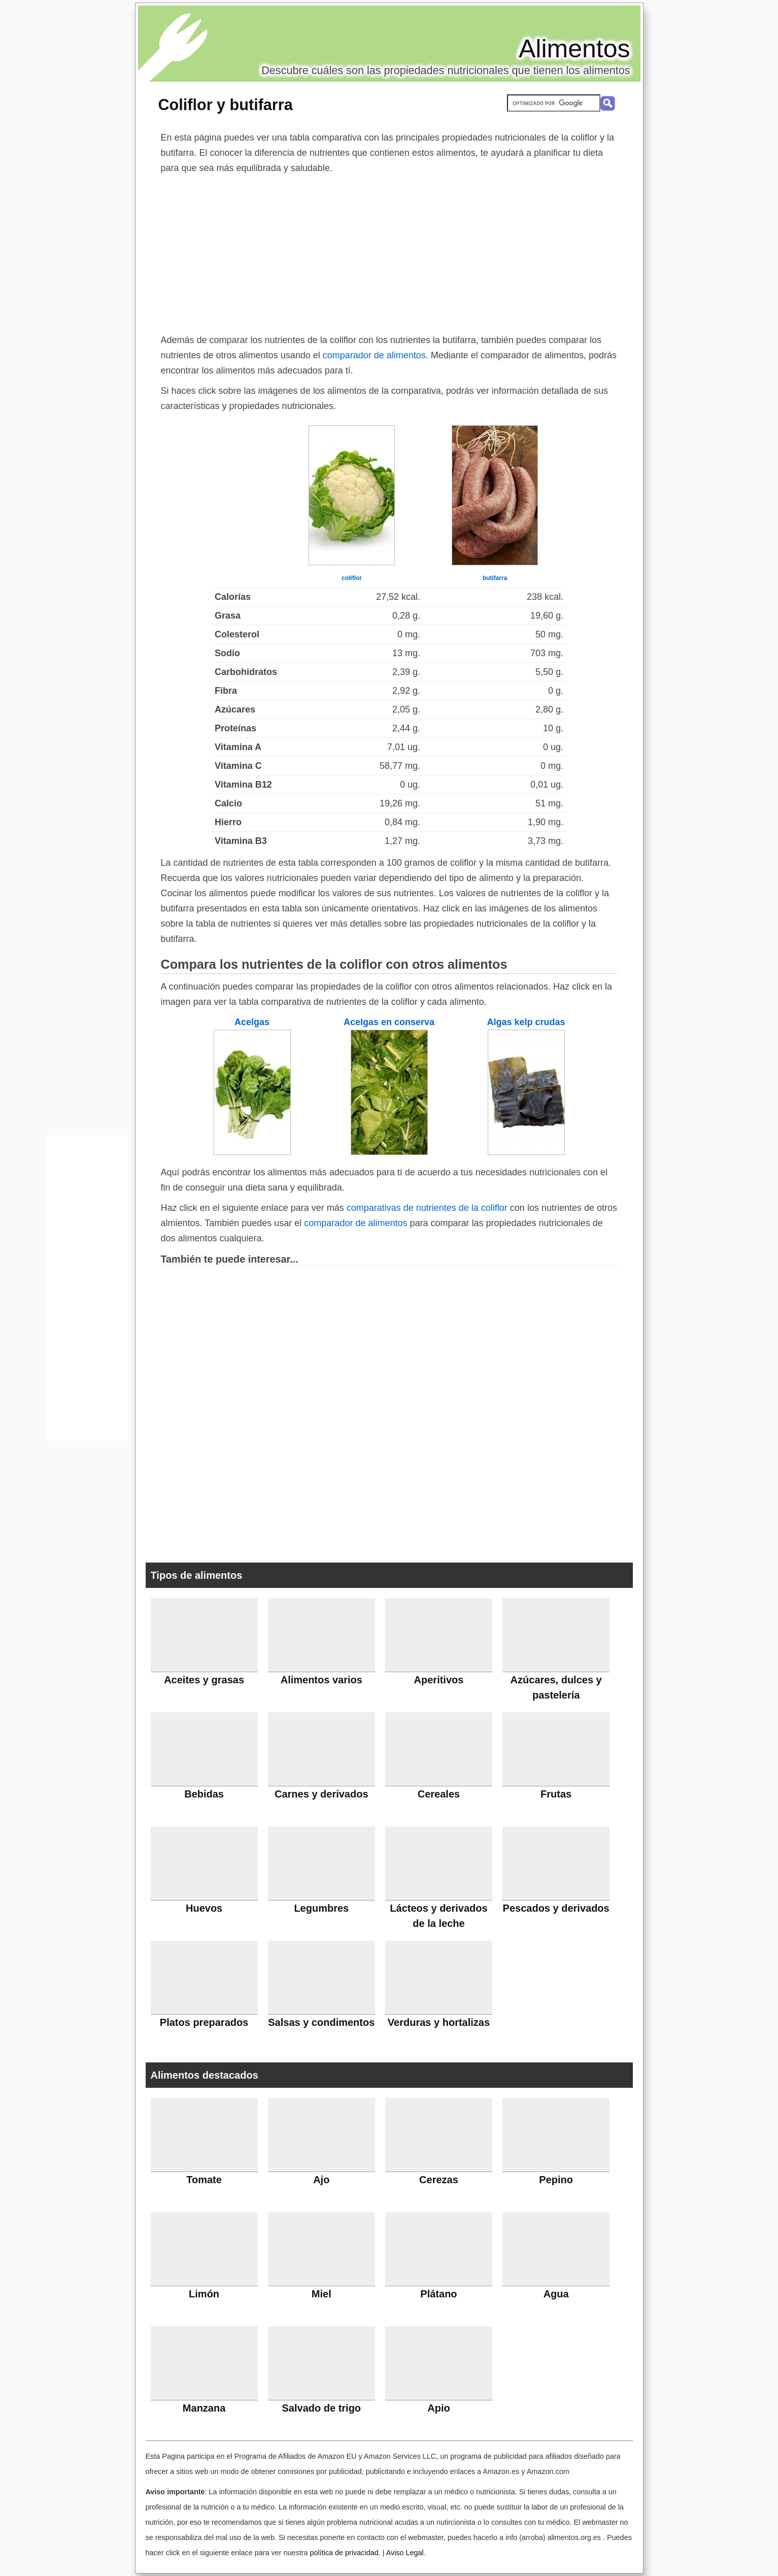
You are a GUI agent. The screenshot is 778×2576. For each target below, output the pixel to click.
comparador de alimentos (374, 355)
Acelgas (251, 1022)
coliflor (352, 578)
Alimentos (574, 49)
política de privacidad (344, 2553)
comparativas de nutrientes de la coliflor (427, 1208)
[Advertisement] (389, 252)
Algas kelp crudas (526, 1022)
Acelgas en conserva (389, 1022)
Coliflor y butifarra (225, 104)
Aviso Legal (405, 2553)
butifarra (495, 578)
